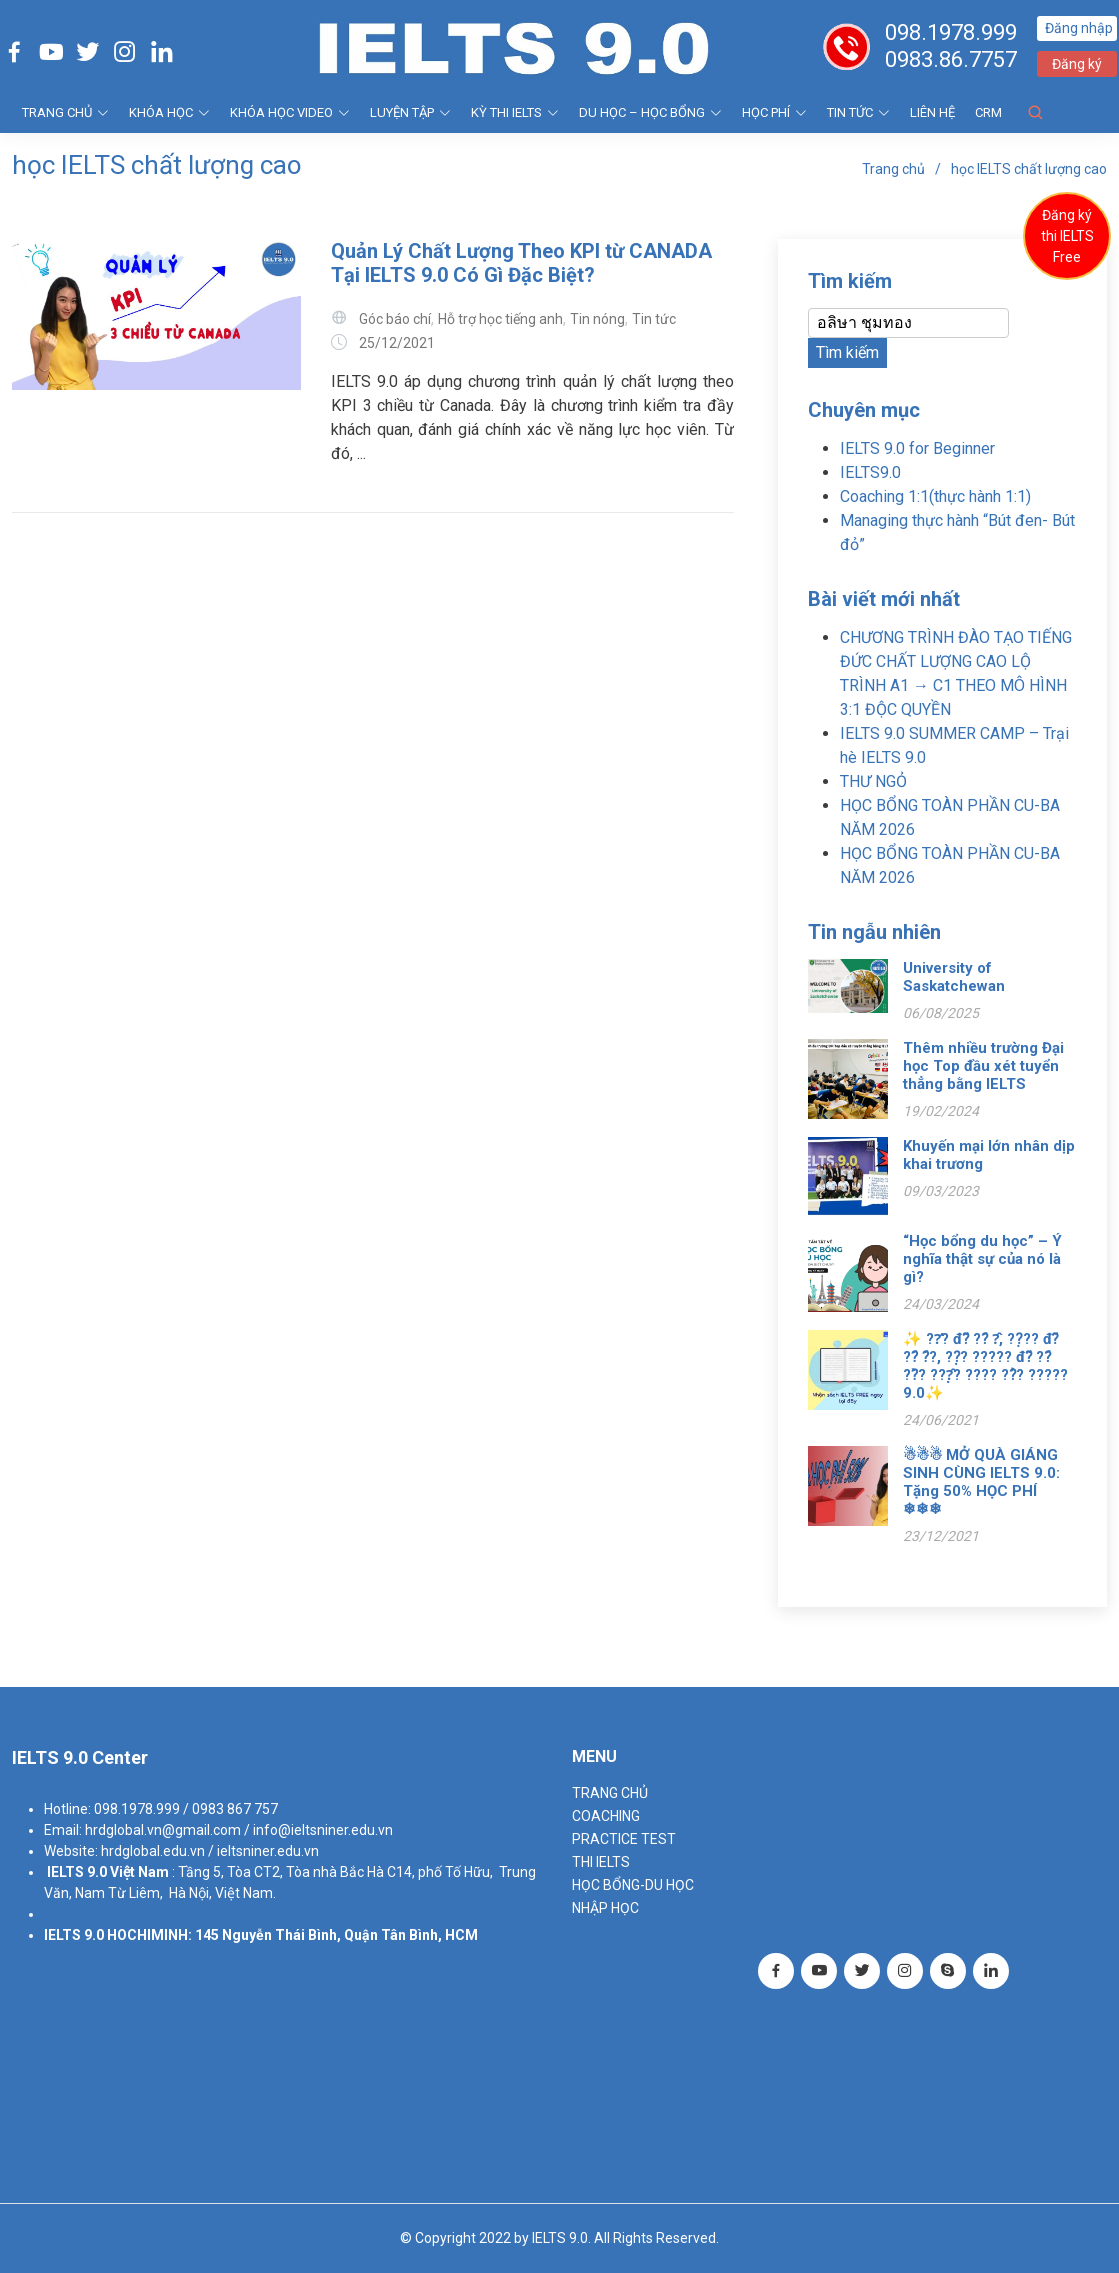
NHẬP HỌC (605, 1908)
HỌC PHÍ (774, 112)
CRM (988, 112)
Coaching (606, 1816)
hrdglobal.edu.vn (153, 1851)
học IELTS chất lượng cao (1029, 169)
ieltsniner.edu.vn (268, 1851)
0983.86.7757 (953, 59)
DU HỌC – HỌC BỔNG (650, 112)
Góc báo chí (395, 319)
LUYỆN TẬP (410, 112)
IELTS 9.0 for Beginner (917, 448)
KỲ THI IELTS (515, 112)
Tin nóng (597, 319)
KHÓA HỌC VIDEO (290, 112)
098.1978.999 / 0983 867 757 (186, 1809)
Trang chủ (893, 169)
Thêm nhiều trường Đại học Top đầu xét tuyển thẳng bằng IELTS (983, 1066)
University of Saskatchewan (954, 977)
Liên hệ (932, 112)
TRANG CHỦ (65, 112)
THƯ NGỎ (873, 781)
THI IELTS (601, 1862)
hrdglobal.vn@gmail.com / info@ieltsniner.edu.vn (239, 1830)
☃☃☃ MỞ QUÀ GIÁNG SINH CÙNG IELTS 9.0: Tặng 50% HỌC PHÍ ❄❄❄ (981, 1482)
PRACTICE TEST (624, 1839)
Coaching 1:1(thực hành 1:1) (935, 496)
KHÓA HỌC (169, 112)
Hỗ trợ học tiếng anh (500, 319)
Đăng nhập (1081, 29)
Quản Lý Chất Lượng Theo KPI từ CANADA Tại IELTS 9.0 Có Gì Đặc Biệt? (521, 263)
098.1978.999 (953, 32)
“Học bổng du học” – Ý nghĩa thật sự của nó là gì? (982, 1259)
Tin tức (858, 112)
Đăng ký (1079, 64)
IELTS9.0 (870, 472)
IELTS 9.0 (77, 1872)
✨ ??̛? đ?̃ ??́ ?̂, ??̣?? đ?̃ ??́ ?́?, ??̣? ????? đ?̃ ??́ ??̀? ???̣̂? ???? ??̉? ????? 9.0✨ (985, 1366)
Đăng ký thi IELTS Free (1067, 236)
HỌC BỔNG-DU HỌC (633, 1885)
